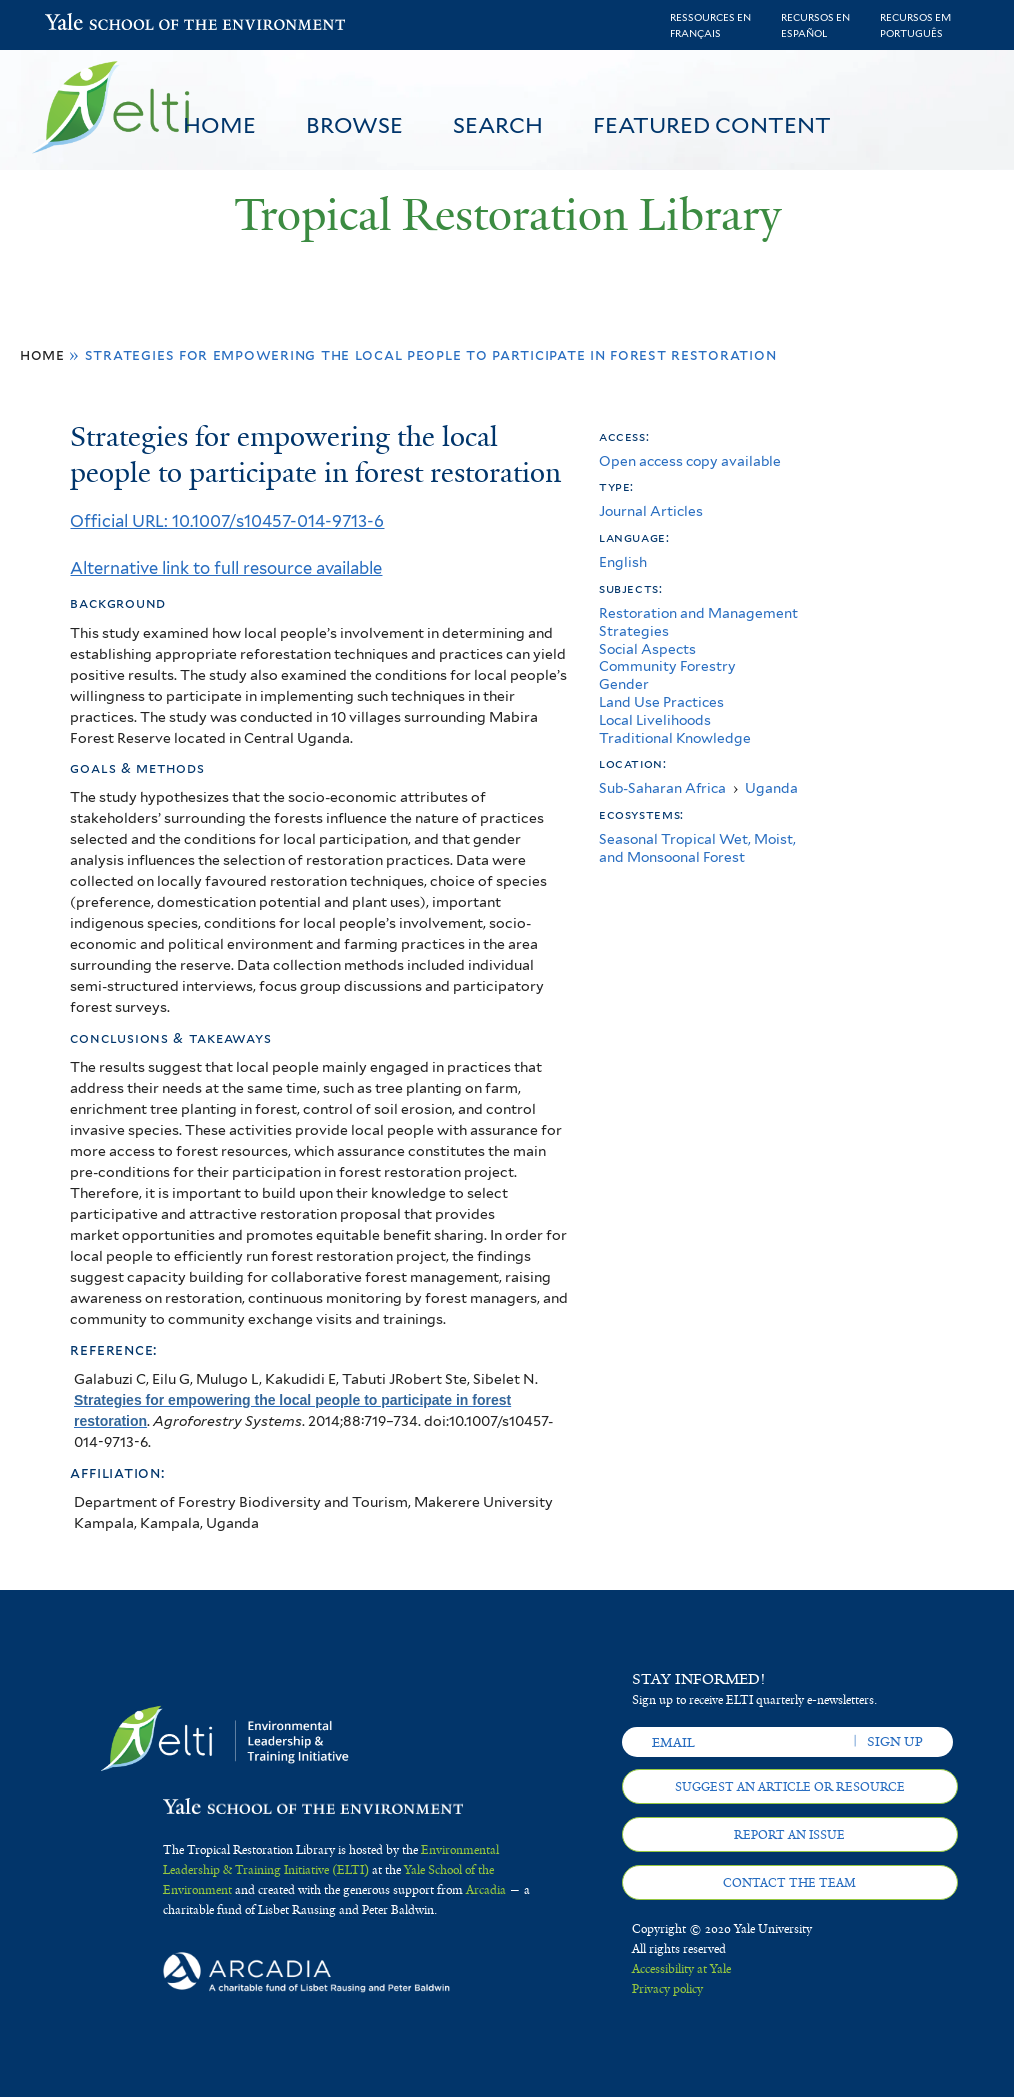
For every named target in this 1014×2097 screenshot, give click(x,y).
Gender (624, 684)
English (623, 562)
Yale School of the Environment (97, 24)
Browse (354, 125)
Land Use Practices (661, 702)
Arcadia (486, 1890)
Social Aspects (647, 649)
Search (498, 125)
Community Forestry (667, 666)
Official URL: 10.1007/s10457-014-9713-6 (227, 521)
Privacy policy (667, 1989)
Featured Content (712, 125)
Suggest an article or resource (790, 1787)
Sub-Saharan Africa (662, 788)
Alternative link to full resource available (226, 568)
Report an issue (789, 1835)
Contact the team (789, 1883)
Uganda (771, 788)
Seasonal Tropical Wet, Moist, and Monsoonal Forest (697, 848)
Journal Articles (651, 511)
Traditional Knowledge (675, 738)
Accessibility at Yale (681, 1969)
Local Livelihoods (655, 720)
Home (219, 125)
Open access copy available (690, 461)
